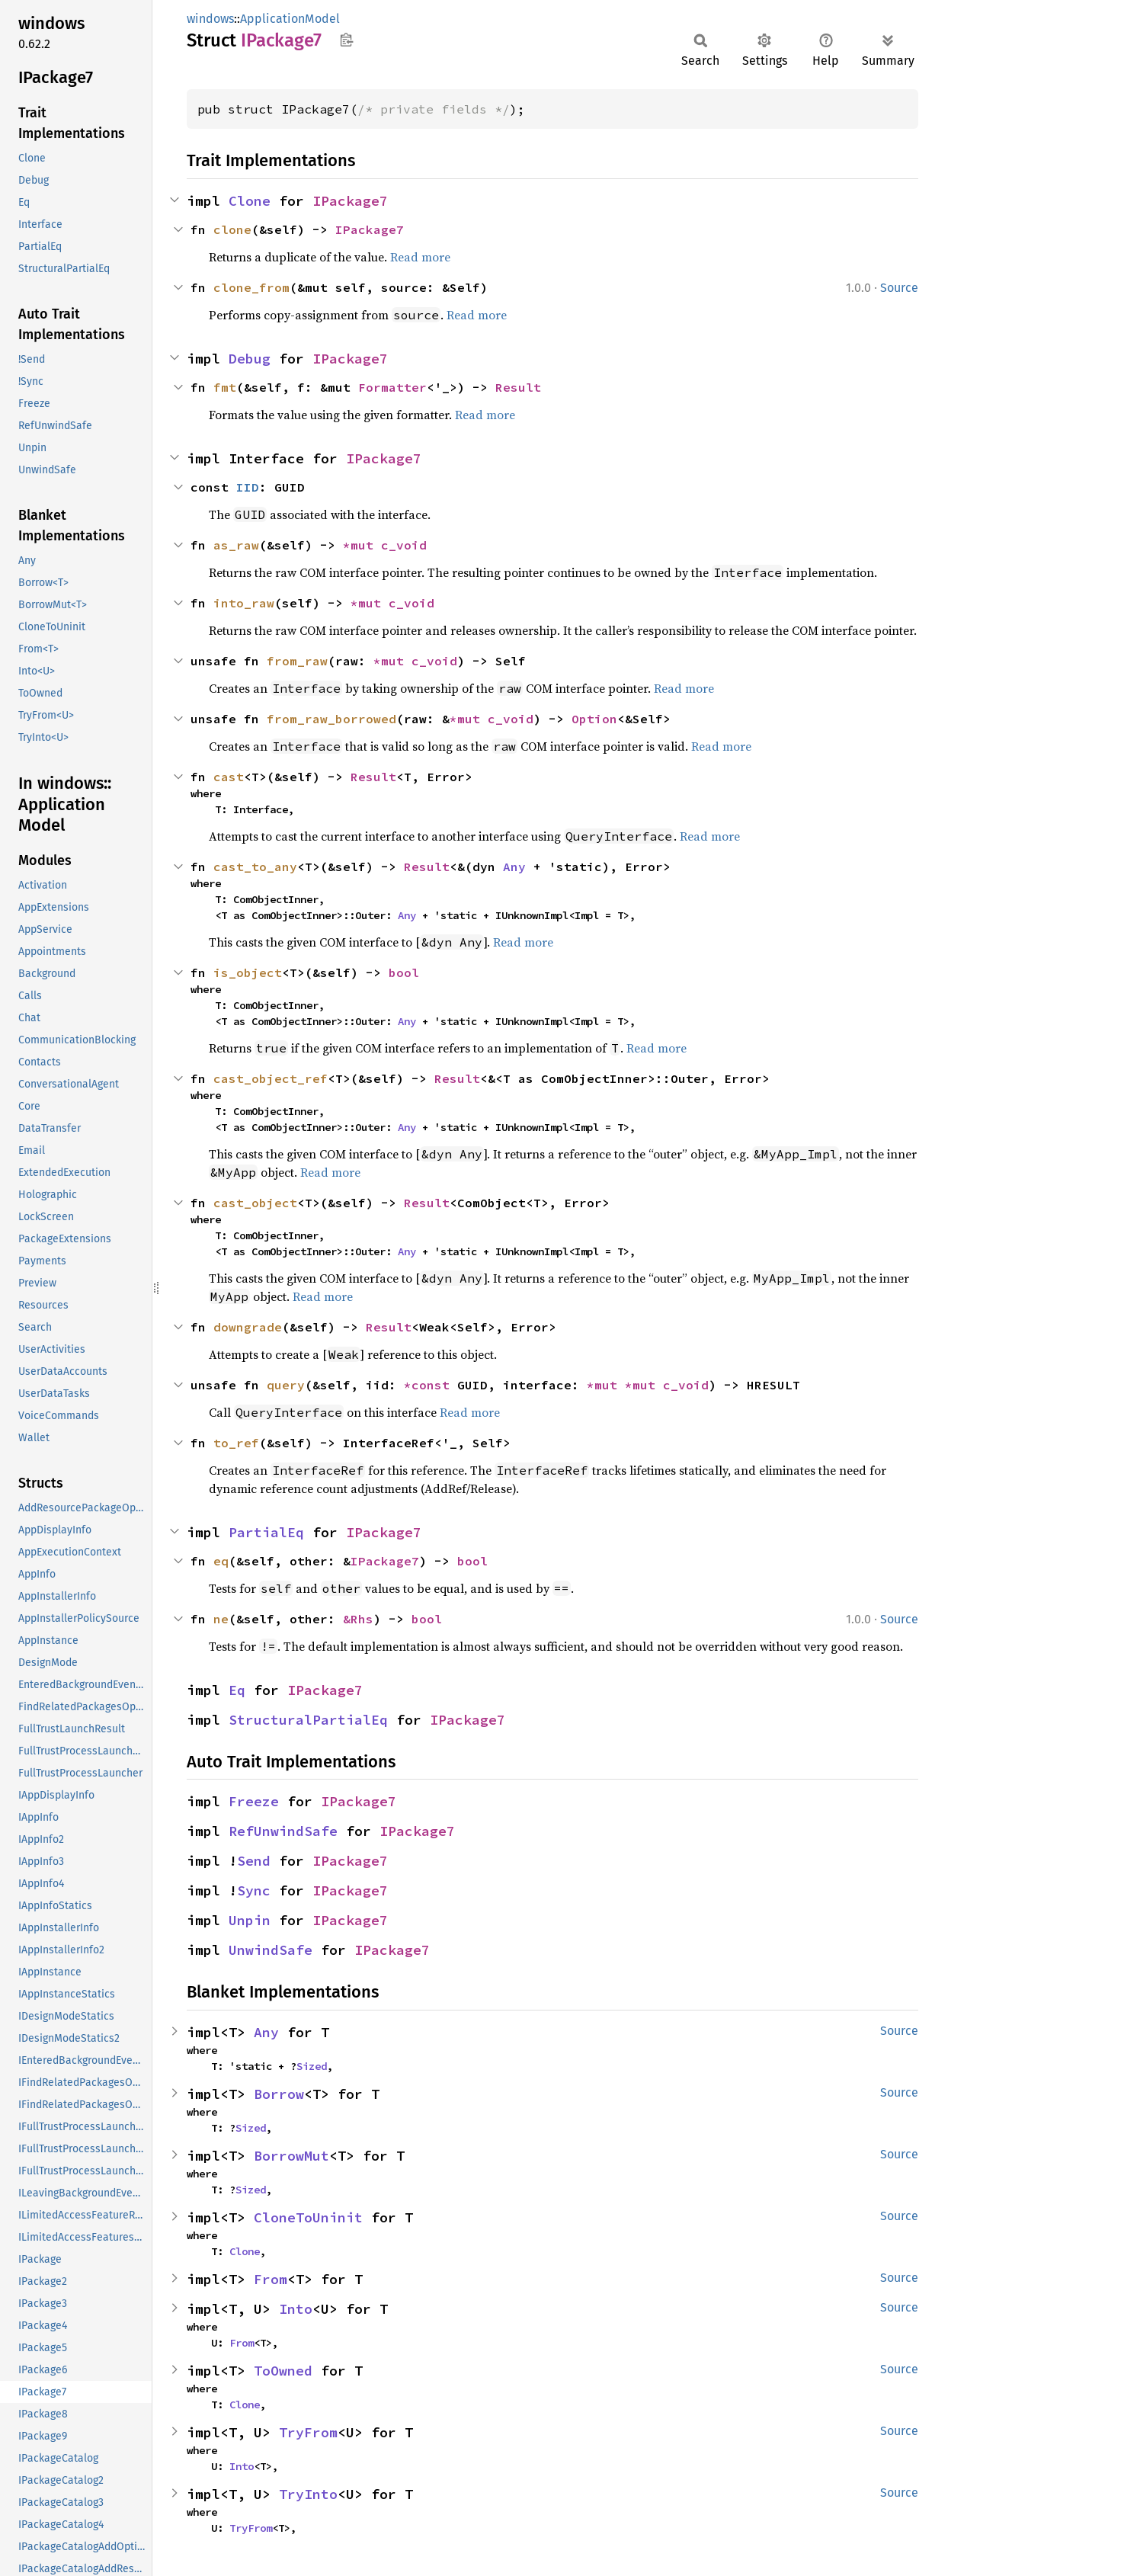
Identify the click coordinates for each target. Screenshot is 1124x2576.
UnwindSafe (270, 1950)
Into (295, 2309)
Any (514, 866)
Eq (237, 1690)
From (270, 2279)
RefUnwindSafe (283, 1831)
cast (228, 776)
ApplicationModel (290, 18)
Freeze (254, 1801)
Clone (250, 201)
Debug (250, 358)
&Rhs (358, 1618)
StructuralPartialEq (308, 1720)
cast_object (255, 1202)
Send (254, 1861)
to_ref (236, 1442)
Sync (254, 1890)
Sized (311, 2066)
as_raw (236, 545)
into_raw (243, 602)
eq (221, 1560)
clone (232, 229)
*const (430, 1384)
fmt (224, 387)
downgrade (247, 1326)
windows (210, 18)
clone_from (251, 287)
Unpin (250, 1920)
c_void (404, 545)
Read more (420, 256)
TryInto (308, 2494)
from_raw (297, 660)
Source (899, 287)
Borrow (279, 2094)
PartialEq (266, 1532)
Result (518, 387)
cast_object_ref (270, 1078)
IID (247, 487)
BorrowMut (291, 2155)
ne (221, 1618)
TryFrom (308, 2432)
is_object (247, 972)
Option (594, 718)
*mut (362, 545)
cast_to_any (255, 866)
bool (404, 972)
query (286, 1384)
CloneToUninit (308, 2217)
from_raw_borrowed (331, 718)
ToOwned (283, 2370)
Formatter (392, 387)
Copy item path (346, 40)
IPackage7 (350, 201)
